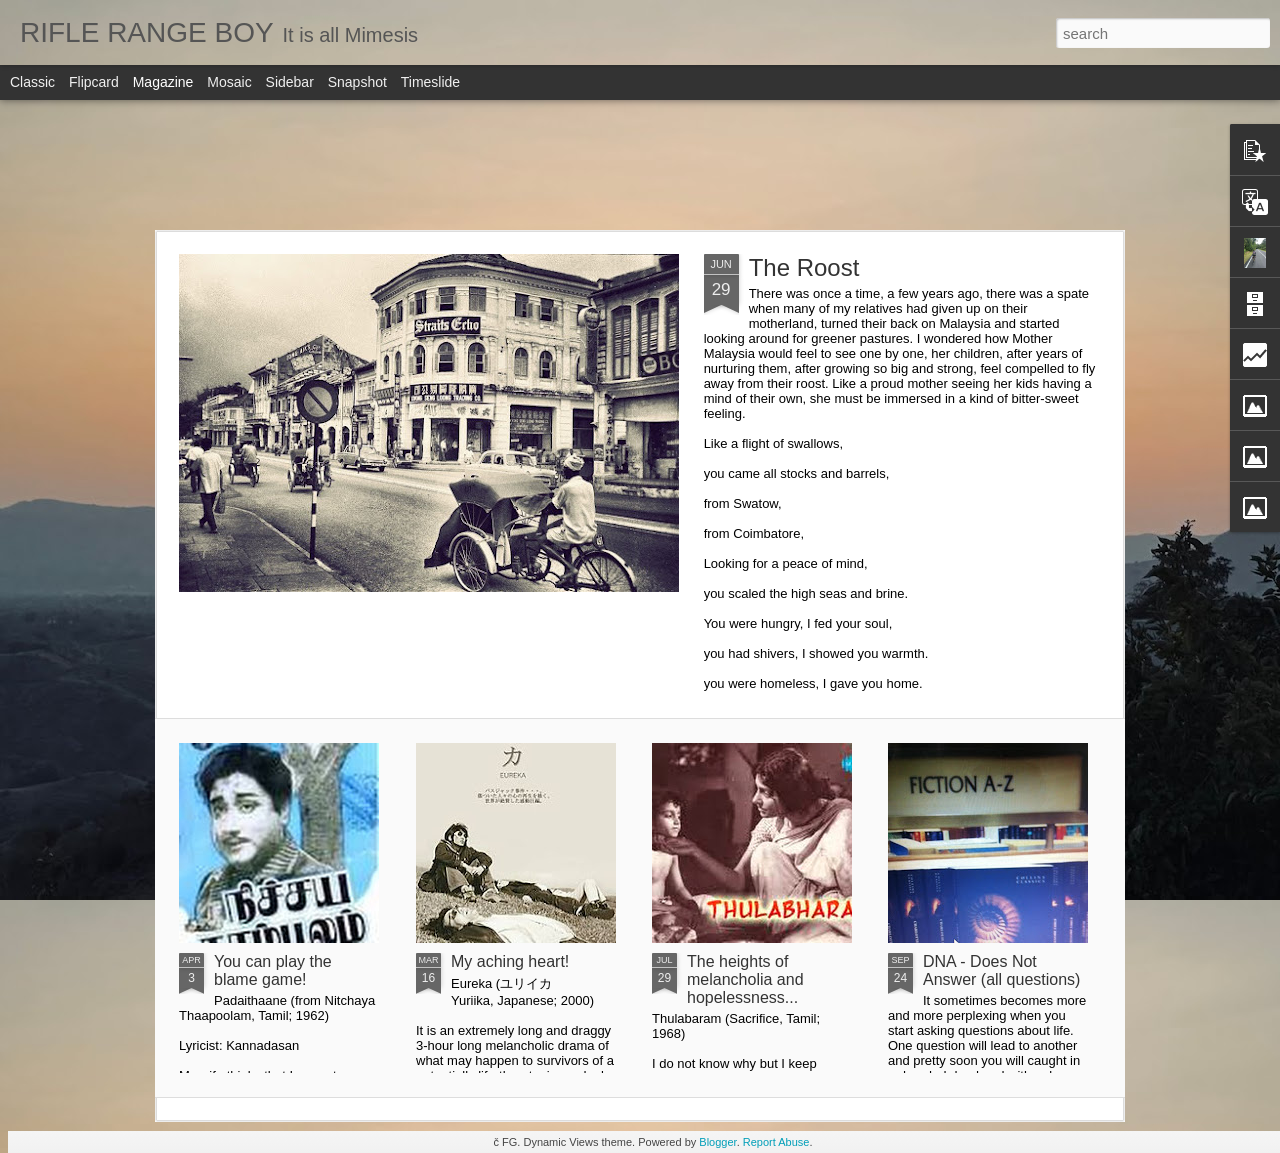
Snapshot (357, 82)
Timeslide (430, 82)
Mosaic (229, 82)
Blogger (717, 1142)
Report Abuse (776, 1142)
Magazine (163, 82)
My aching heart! (510, 961)
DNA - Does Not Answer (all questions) (1001, 970)
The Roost (804, 267)
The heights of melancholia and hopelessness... (745, 979)
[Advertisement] (640, 165)
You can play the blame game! (273, 970)
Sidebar (290, 82)
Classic (32, 82)
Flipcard (94, 82)
